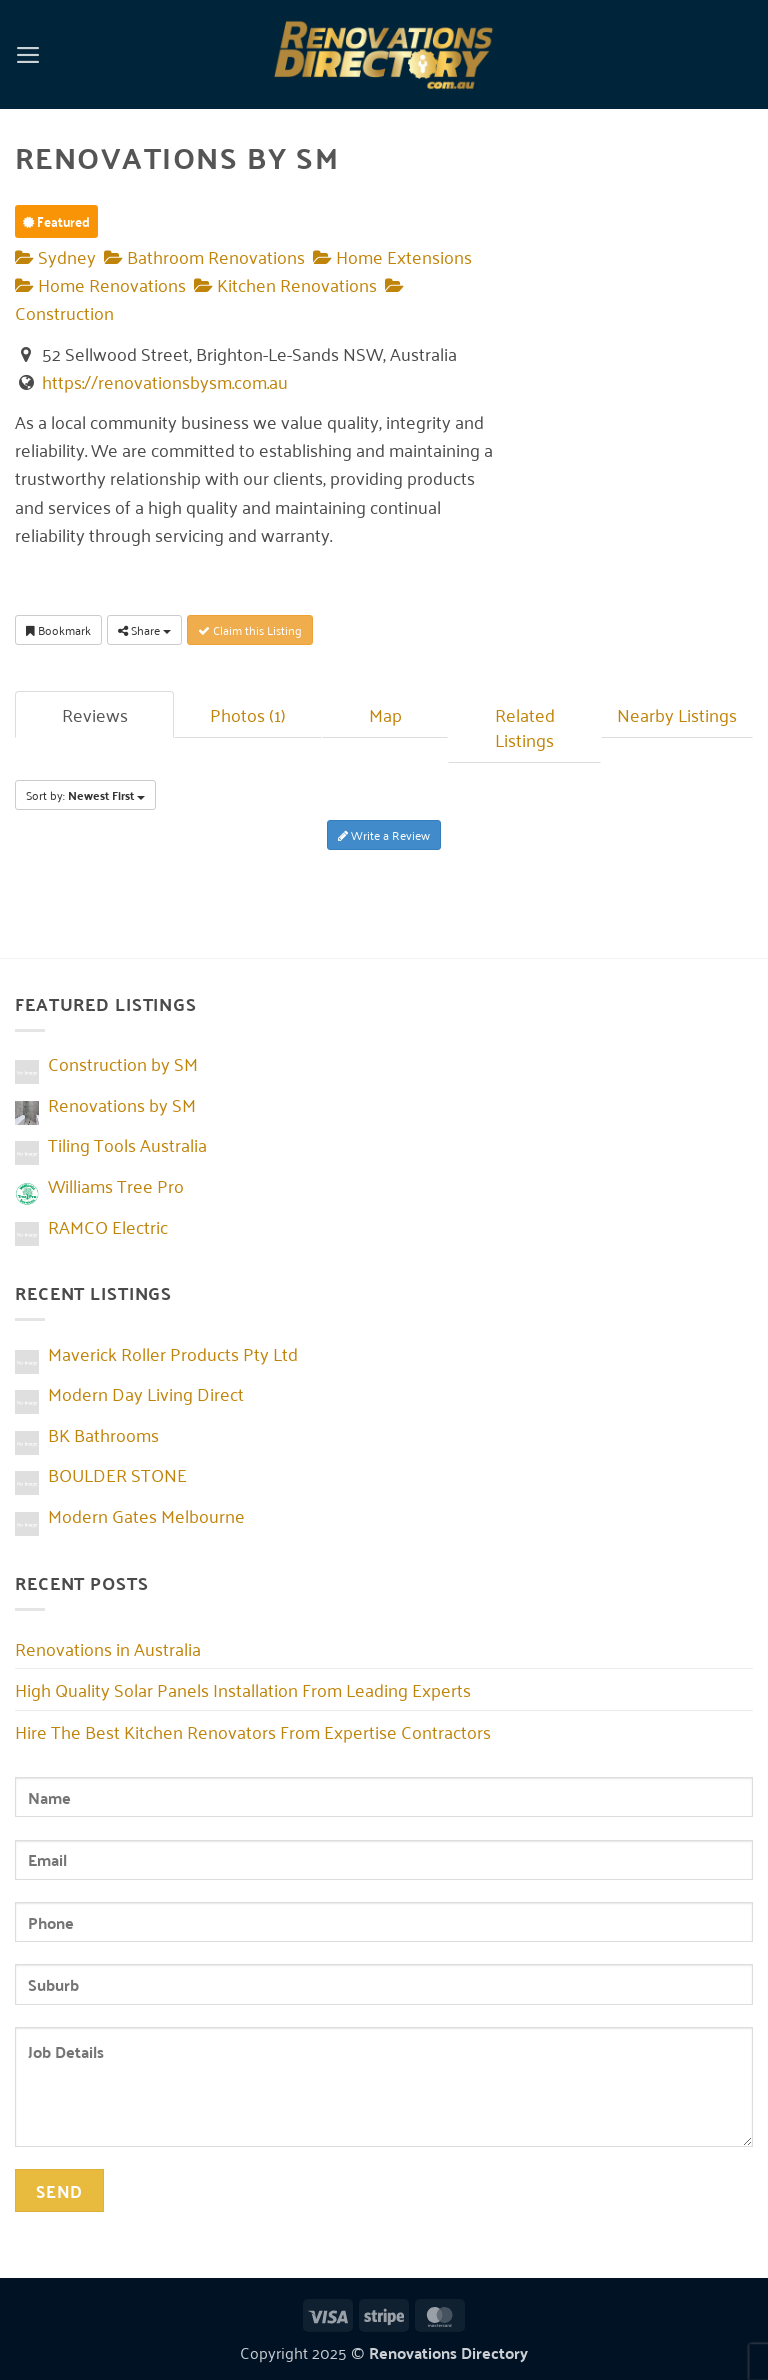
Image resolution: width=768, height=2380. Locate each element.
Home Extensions (392, 256)
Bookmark (58, 629)
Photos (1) (248, 714)
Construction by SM (123, 1063)
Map (385, 714)
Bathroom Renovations (204, 256)
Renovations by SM (122, 1104)
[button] (28, 54)
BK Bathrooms (103, 1434)
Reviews (95, 714)
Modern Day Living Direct (146, 1393)
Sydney (55, 256)
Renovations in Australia (108, 1648)
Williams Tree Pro (116, 1185)
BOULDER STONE (117, 1474)
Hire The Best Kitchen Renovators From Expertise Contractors (253, 1731)
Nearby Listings (677, 714)
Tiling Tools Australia (127, 1144)
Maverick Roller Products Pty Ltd (173, 1353)
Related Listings (525, 726)
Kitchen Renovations (285, 284)
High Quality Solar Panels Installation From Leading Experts (243, 1689)
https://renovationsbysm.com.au (165, 381)
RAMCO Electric (108, 1226)
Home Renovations (100, 284)
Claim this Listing (250, 629)
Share (144, 629)
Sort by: (85, 795)
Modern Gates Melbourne (146, 1515)
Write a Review (384, 834)
